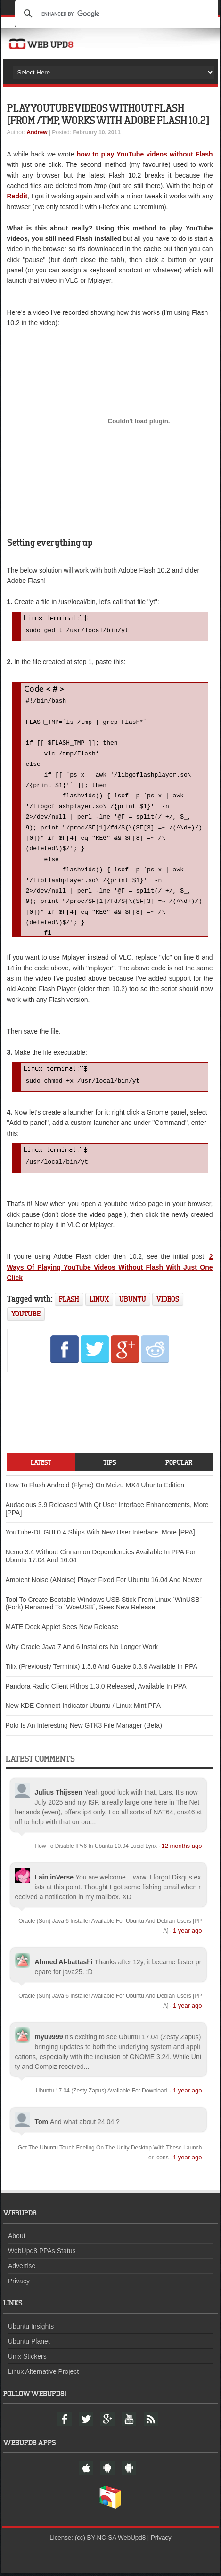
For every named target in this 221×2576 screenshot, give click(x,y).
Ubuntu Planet (29, 2344)
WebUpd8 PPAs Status (41, 2253)
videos (167, 1302)
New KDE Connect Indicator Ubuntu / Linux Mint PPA (83, 1708)
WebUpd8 (132, 2540)
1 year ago (187, 1933)
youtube (26, 1317)
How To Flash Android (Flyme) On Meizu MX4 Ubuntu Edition (95, 1488)
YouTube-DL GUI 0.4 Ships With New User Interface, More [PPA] (100, 1535)
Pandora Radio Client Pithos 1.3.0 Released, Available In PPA (96, 1689)
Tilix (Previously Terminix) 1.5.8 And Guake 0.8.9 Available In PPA (101, 1669)
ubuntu (132, 1302)
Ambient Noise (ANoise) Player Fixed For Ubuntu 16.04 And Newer (104, 1582)
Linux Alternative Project (43, 2374)
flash (69, 1302)
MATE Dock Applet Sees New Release (62, 1629)
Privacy (19, 2284)
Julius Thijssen (58, 1795)
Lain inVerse (54, 1880)
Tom (42, 2124)
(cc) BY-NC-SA (95, 2540)
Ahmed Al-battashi (64, 1965)
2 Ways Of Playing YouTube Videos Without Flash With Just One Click (110, 1269)
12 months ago (181, 1848)
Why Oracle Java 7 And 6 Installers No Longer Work (82, 1649)
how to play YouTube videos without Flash (145, 154)
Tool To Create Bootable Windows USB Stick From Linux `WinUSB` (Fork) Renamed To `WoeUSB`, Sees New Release (104, 1606)
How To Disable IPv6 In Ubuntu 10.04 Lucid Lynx (96, 1849)
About (16, 2238)
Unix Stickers (27, 2359)
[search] (117, 13)
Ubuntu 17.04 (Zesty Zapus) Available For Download (102, 2093)
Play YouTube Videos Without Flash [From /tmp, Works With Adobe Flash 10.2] (108, 113)
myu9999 (49, 2039)
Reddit (17, 196)
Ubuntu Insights (31, 2329)
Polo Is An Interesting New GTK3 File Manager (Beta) (84, 1728)
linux (99, 1302)
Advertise (21, 2268)
